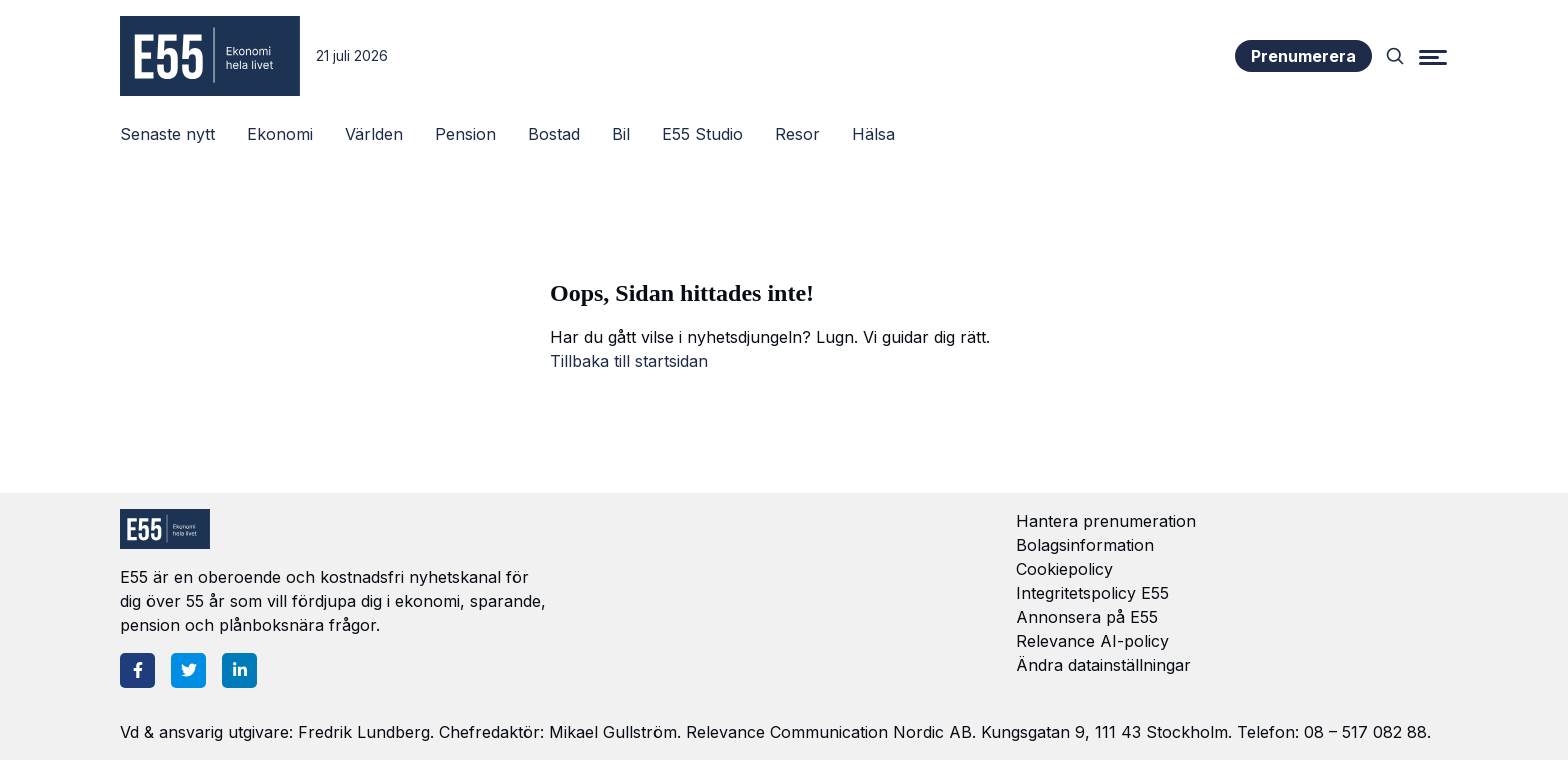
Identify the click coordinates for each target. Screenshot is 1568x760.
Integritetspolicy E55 (1092, 593)
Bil (621, 134)
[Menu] (1433, 56)
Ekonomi (280, 134)
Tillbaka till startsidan (629, 361)
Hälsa (873, 134)
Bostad (554, 134)
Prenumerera (1303, 56)
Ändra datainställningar (1103, 665)
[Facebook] (137, 670)
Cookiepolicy (1064, 569)
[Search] (1395, 56)
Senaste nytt (167, 134)
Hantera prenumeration (1106, 521)
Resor (797, 134)
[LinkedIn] (239, 670)
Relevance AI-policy (1092, 641)
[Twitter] (188, 670)
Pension (465, 134)
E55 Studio (702, 134)
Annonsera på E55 (1087, 617)
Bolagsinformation (1085, 545)
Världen (374, 134)
